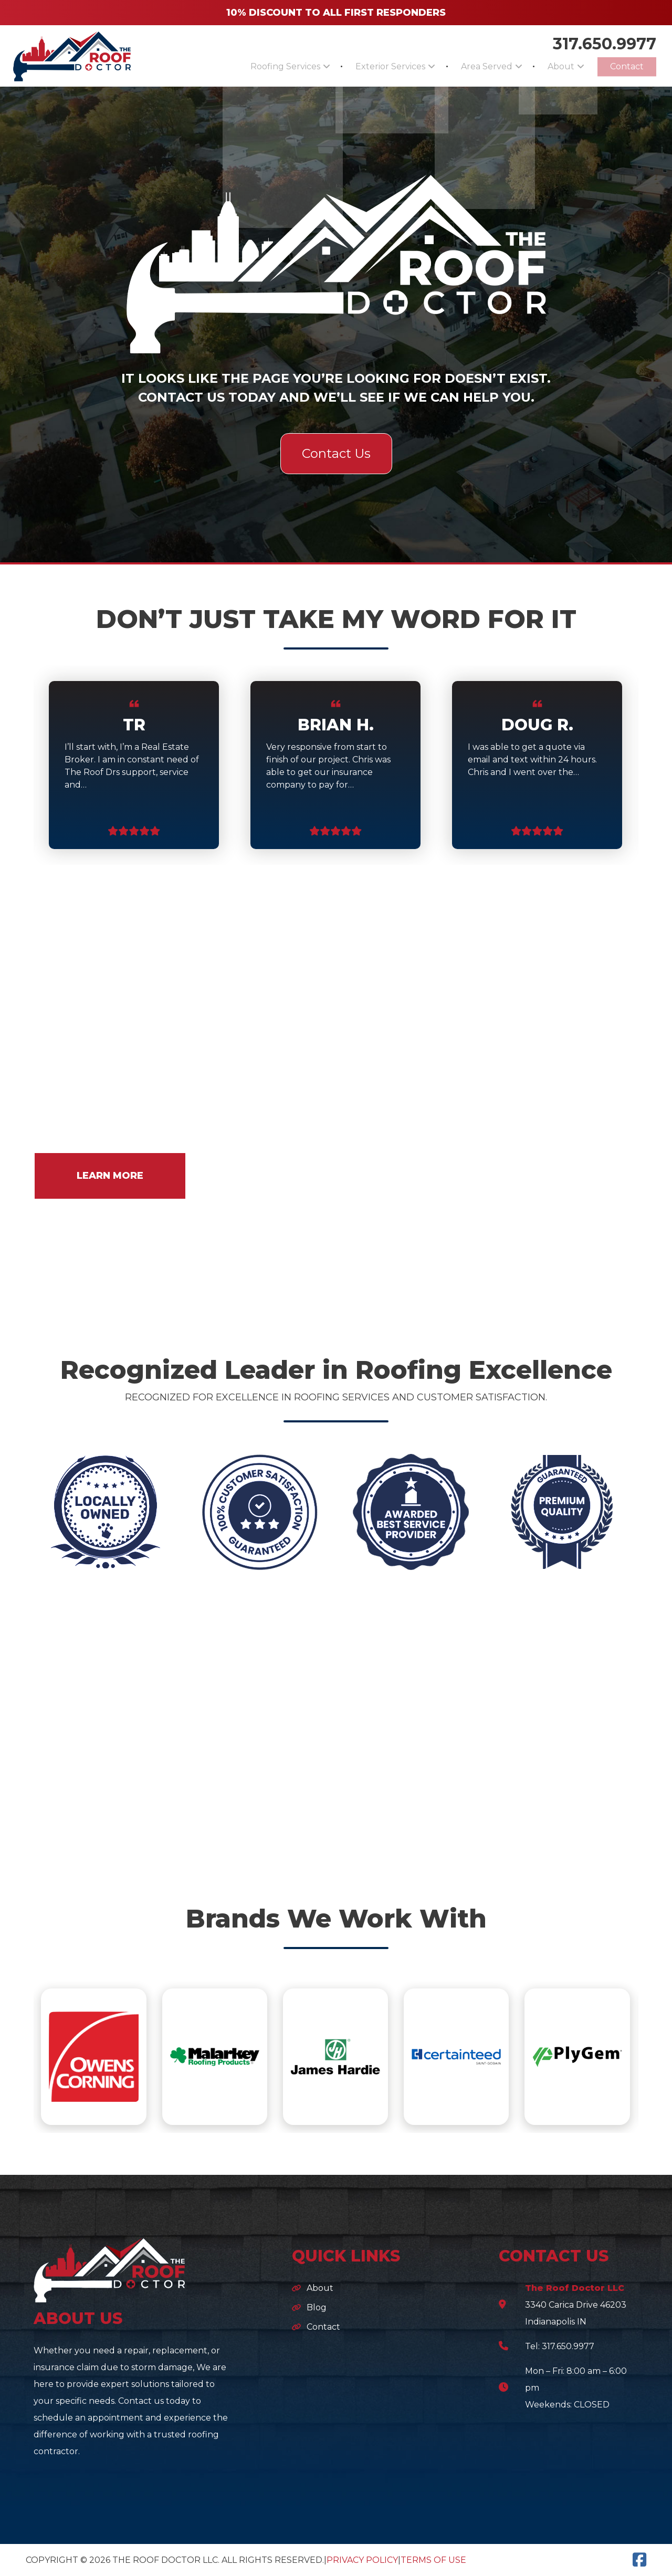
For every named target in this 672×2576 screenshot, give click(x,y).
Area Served (466, 66)
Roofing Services (249, 66)
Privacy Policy (362, 2560)
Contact (622, 66)
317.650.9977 (604, 43)
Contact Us (336, 453)
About (549, 66)
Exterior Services (362, 66)
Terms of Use (433, 2560)
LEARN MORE (110, 1175)
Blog (317, 2307)
